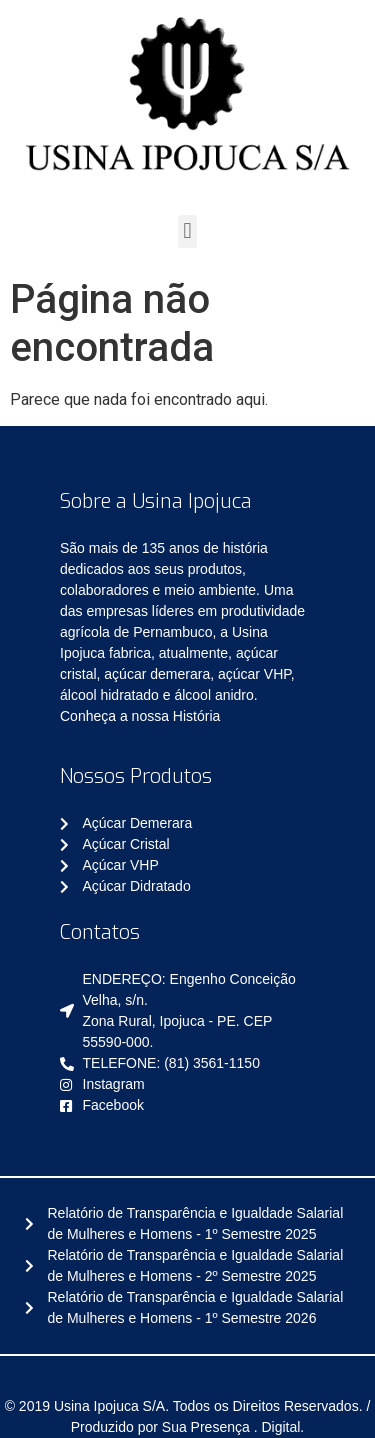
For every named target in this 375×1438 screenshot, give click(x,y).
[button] (187, 231)
